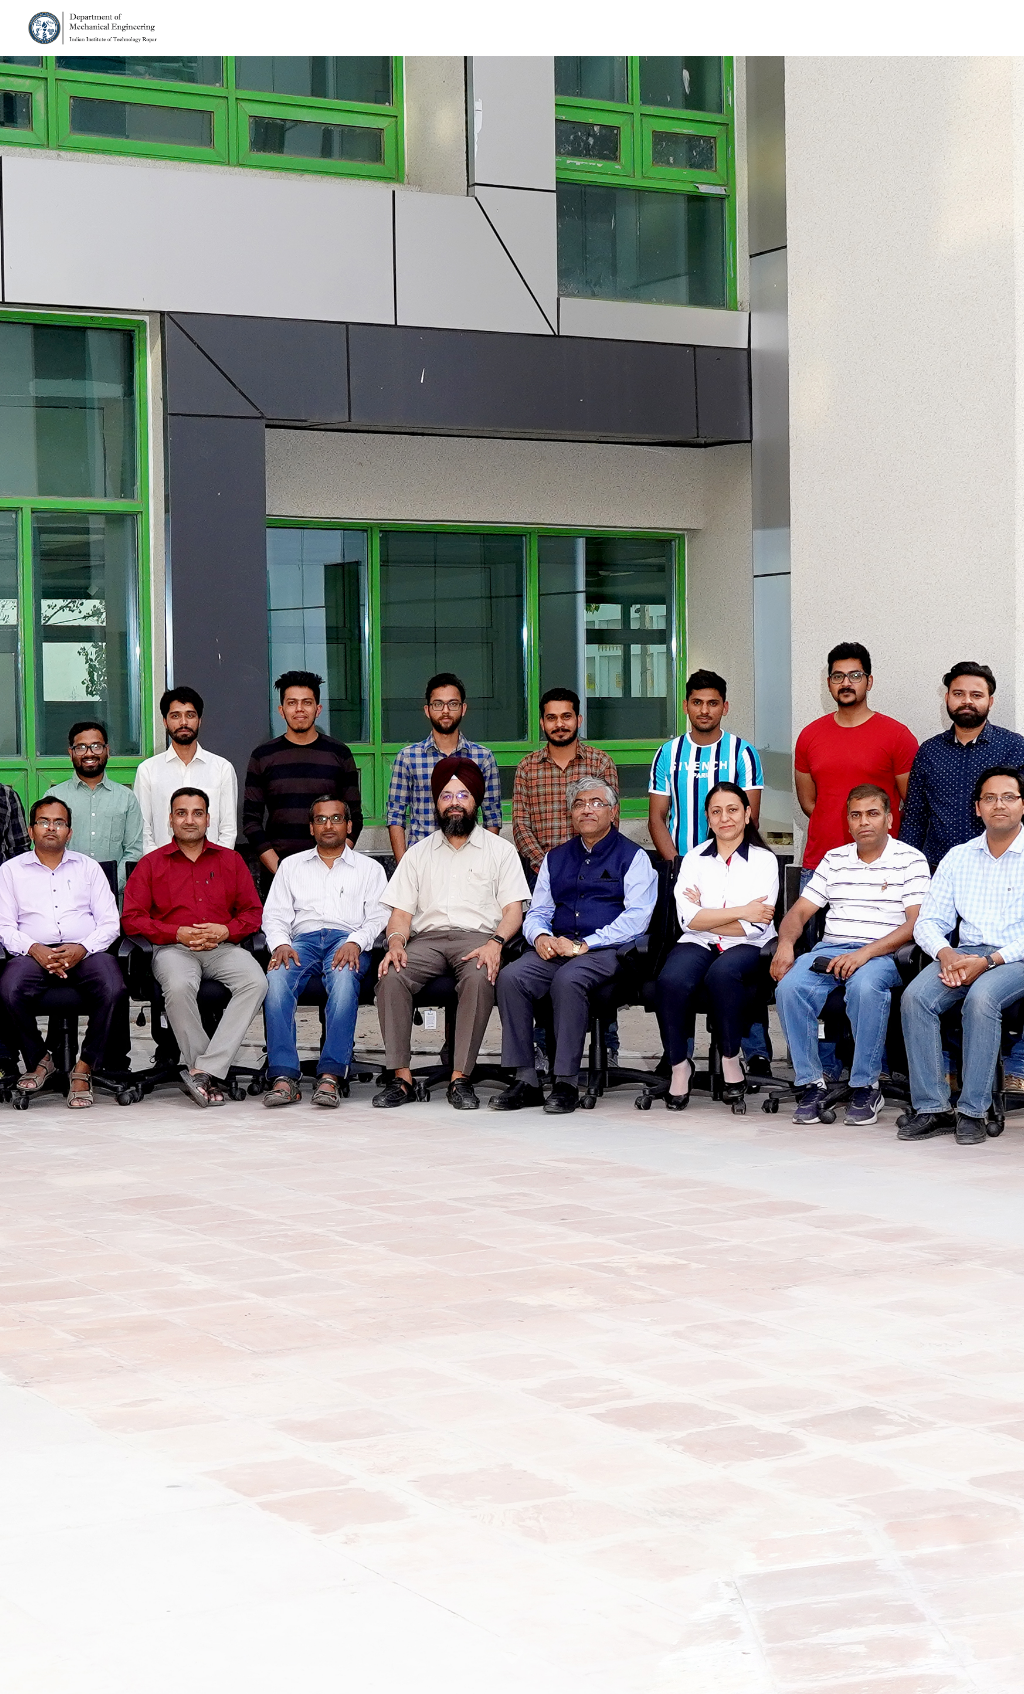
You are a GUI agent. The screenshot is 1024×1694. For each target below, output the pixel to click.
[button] (512, 1658)
